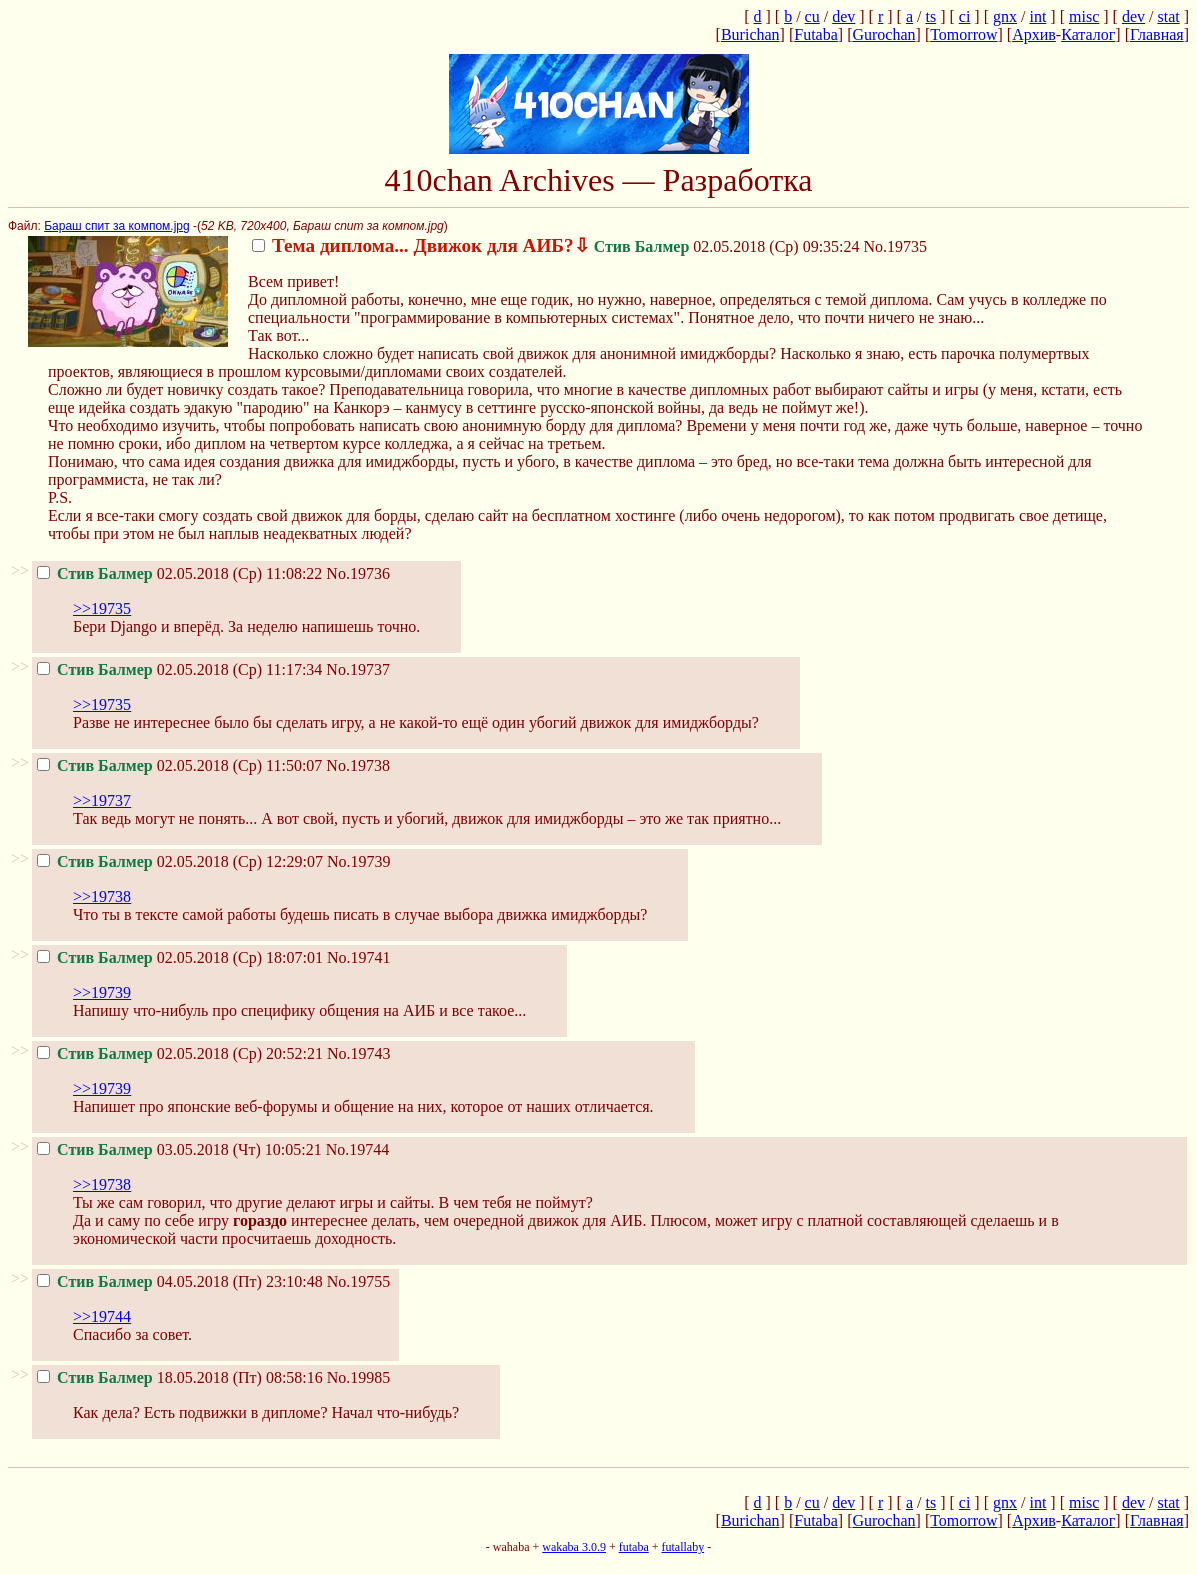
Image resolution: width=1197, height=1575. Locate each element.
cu (812, 16)
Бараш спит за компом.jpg (116, 226)
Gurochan (883, 34)
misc (1084, 16)
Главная (1157, 34)
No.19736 (358, 573)
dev (843, 16)
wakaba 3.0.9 (574, 1547)
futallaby (682, 1547)
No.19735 (896, 246)
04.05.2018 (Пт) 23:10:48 (180, 1281)
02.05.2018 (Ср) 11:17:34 (179, 669)
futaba (634, 1547)
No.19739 (359, 861)
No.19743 (359, 1053)
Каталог (1088, 34)
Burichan (750, 34)
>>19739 (102, 992)
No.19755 (359, 1281)
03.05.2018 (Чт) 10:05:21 (179, 1149)
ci (965, 16)
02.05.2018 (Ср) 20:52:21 (180, 1053)
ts (930, 16)
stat (1168, 16)
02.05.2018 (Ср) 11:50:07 (179, 765)
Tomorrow (963, 34)
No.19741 (359, 957)
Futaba (816, 34)
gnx (1005, 16)
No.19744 (358, 1149)
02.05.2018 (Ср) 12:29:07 (180, 861)
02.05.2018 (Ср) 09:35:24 (556, 246)
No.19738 (358, 765)
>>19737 (102, 800)
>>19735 (102, 608)
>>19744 (102, 1316)
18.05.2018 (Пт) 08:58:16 (180, 1377)
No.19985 (359, 1377)
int (1037, 16)
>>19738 (102, 896)
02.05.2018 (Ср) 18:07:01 (180, 957)
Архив (1034, 34)
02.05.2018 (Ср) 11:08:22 (179, 573)
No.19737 (358, 669)
